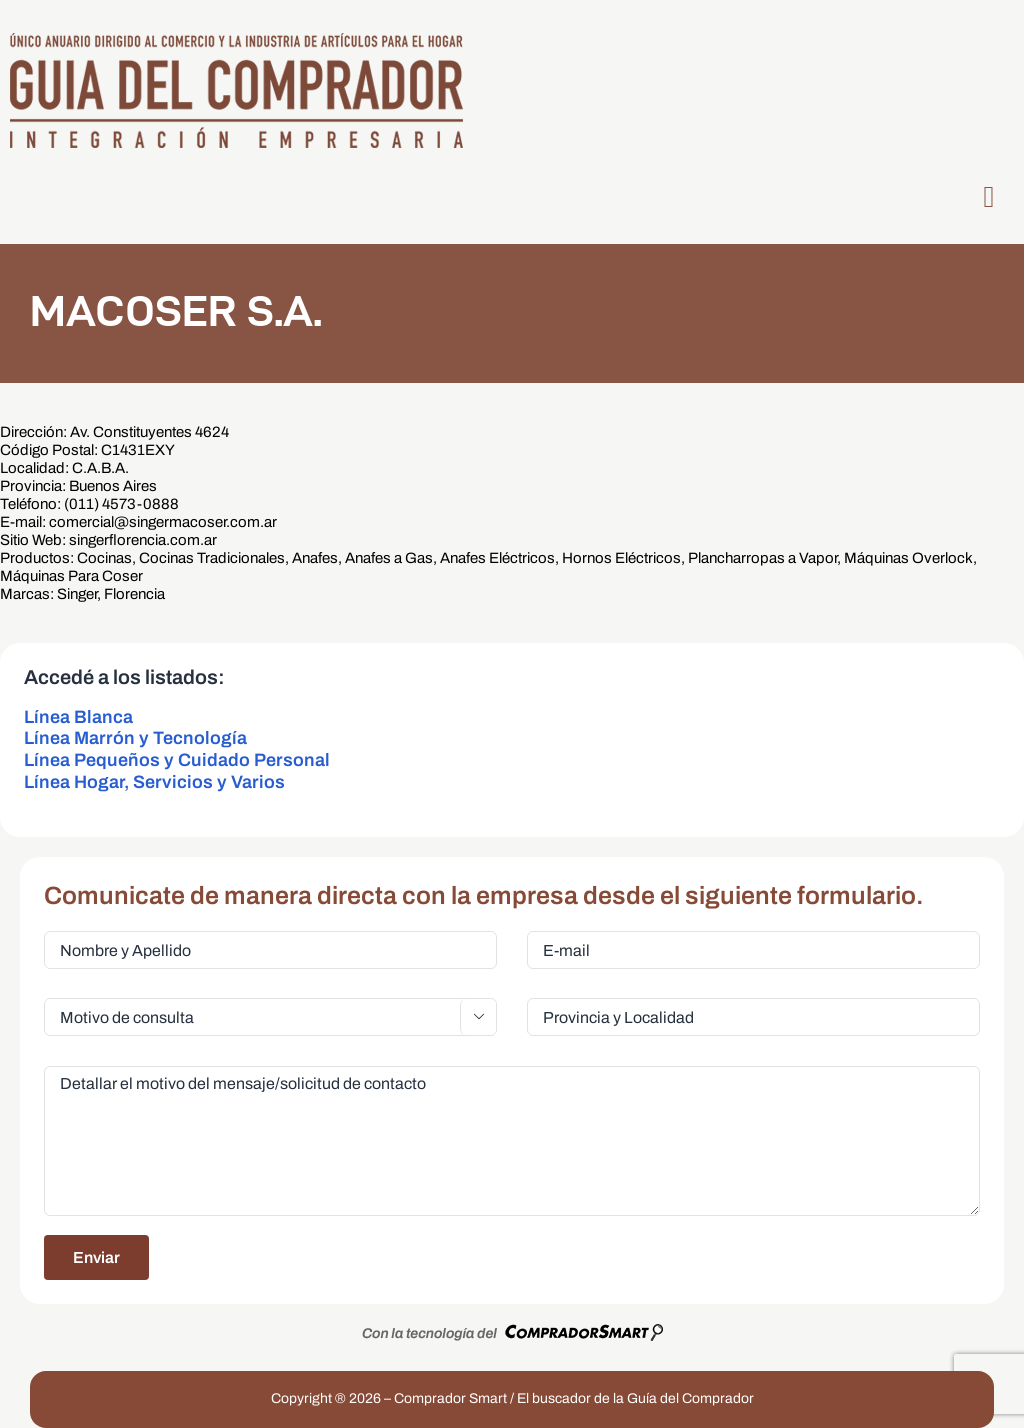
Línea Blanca (78, 717)
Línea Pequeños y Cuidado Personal (177, 760)
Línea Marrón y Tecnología (135, 738)
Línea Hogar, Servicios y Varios (154, 782)
